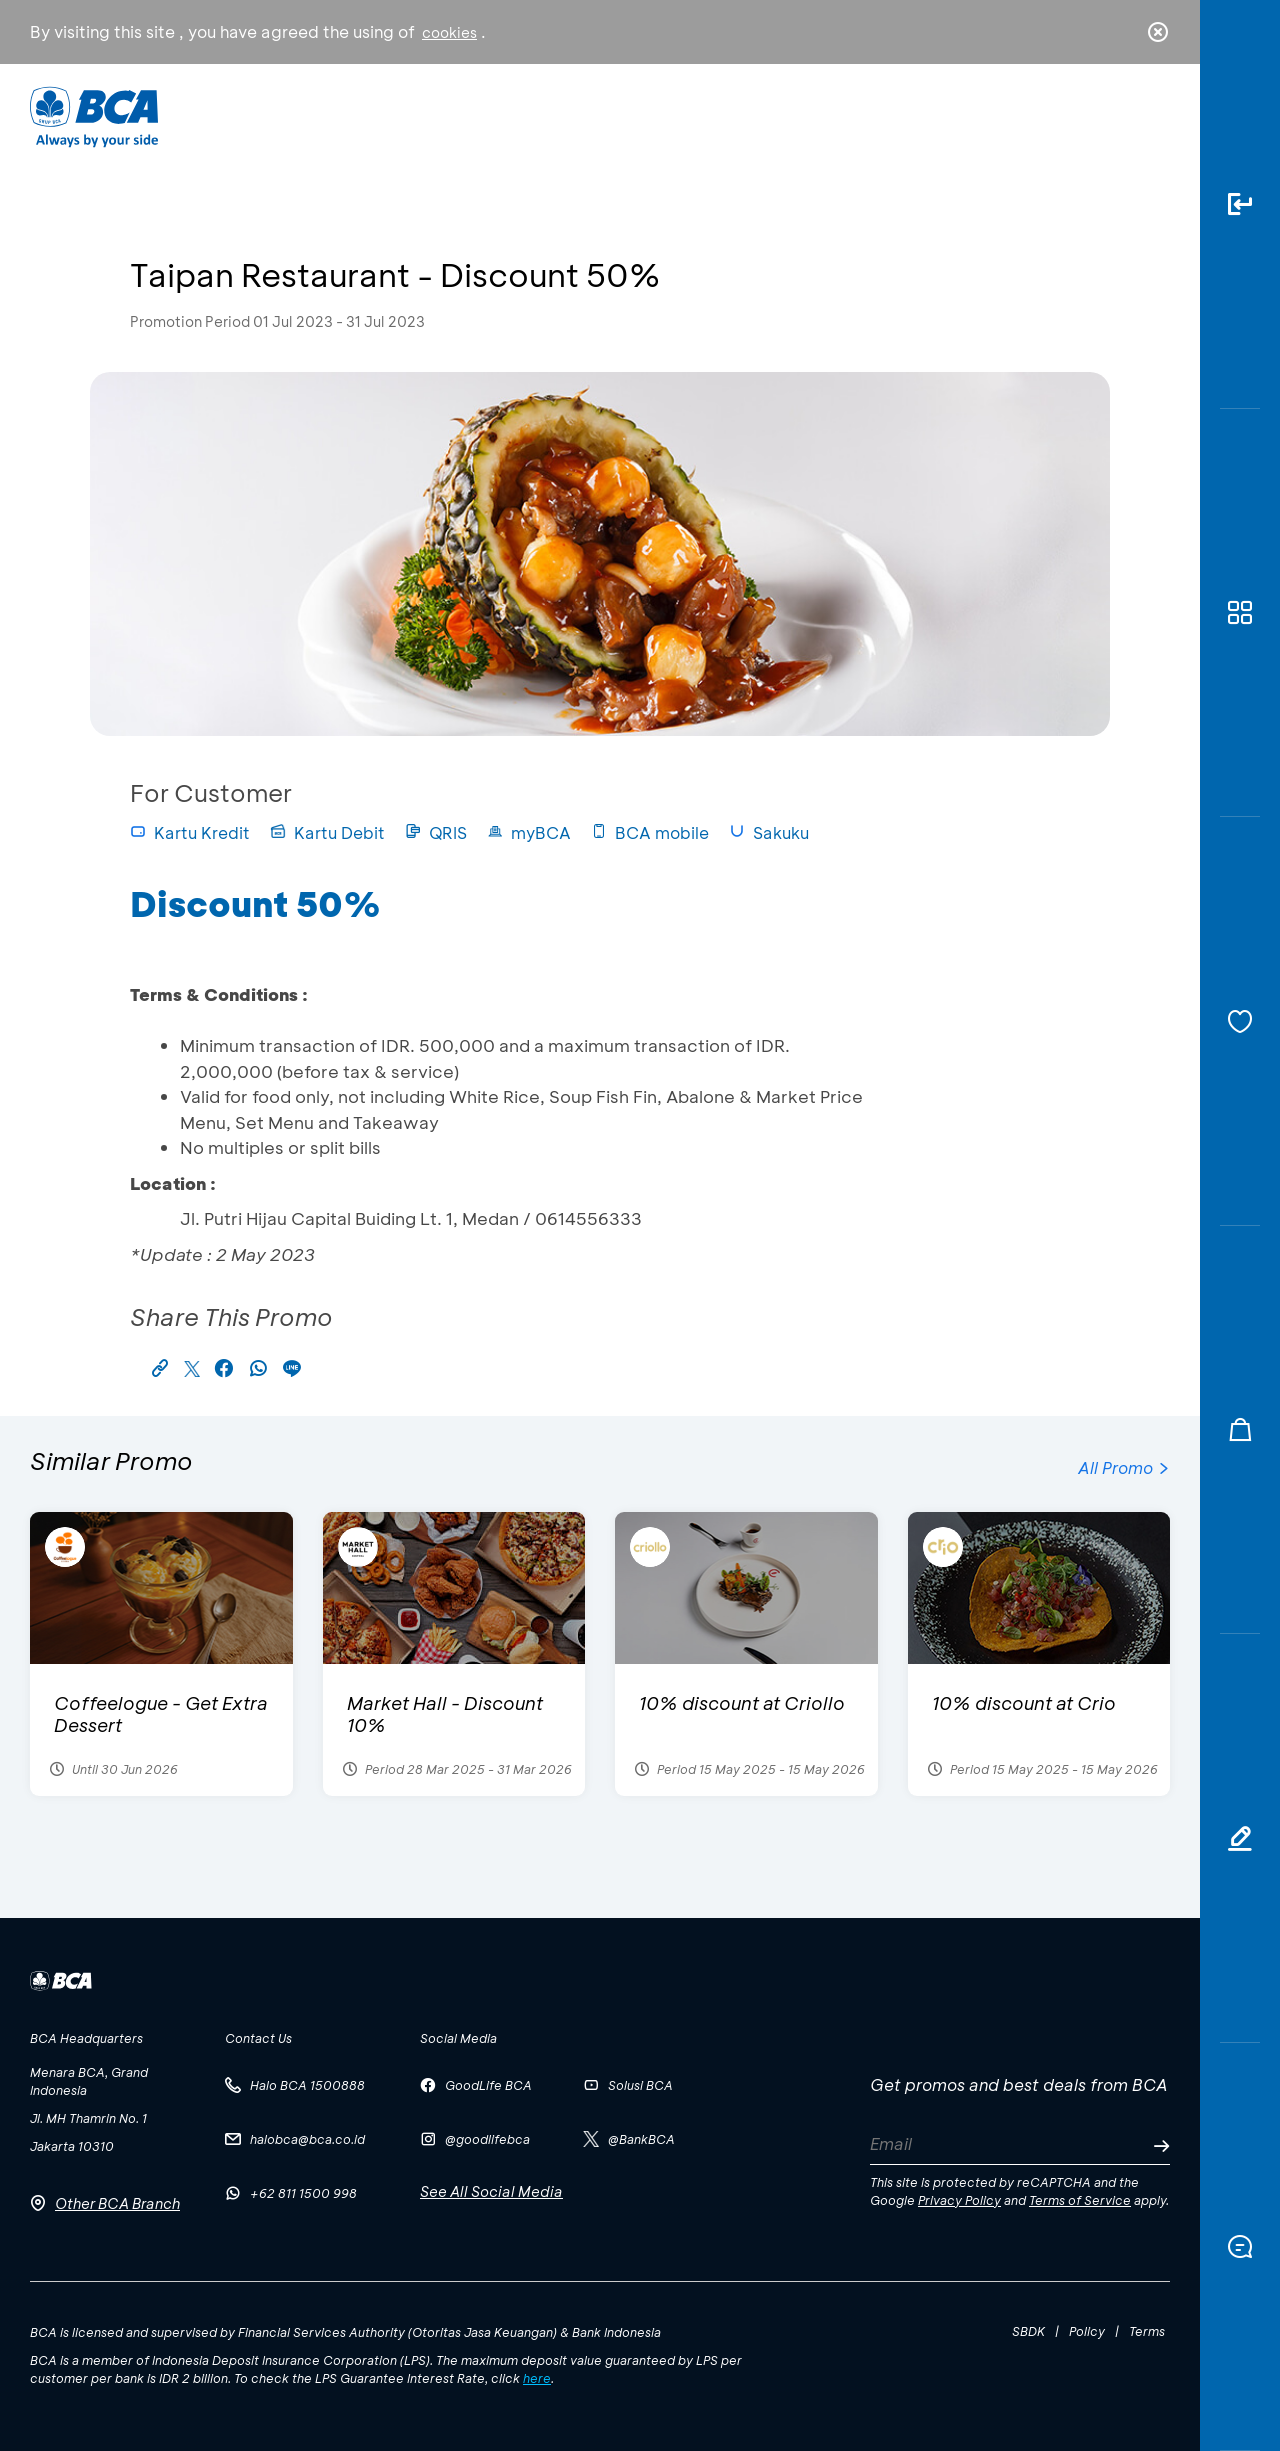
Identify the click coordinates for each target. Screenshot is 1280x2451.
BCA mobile (650, 832)
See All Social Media (491, 2191)
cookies (449, 32)
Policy (1087, 2331)
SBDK (1028, 2331)
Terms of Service (1080, 2200)
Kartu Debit (327, 832)
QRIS (436, 832)
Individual (439, 115)
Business (573, 115)
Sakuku (769, 832)
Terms (1147, 2331)
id (1117, 117)
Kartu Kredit (190, 832)
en (1152, 117)
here (537, 2378)
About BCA (714, 115)
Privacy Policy (959, 2200)
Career (849, 115)
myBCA (529, 832)
